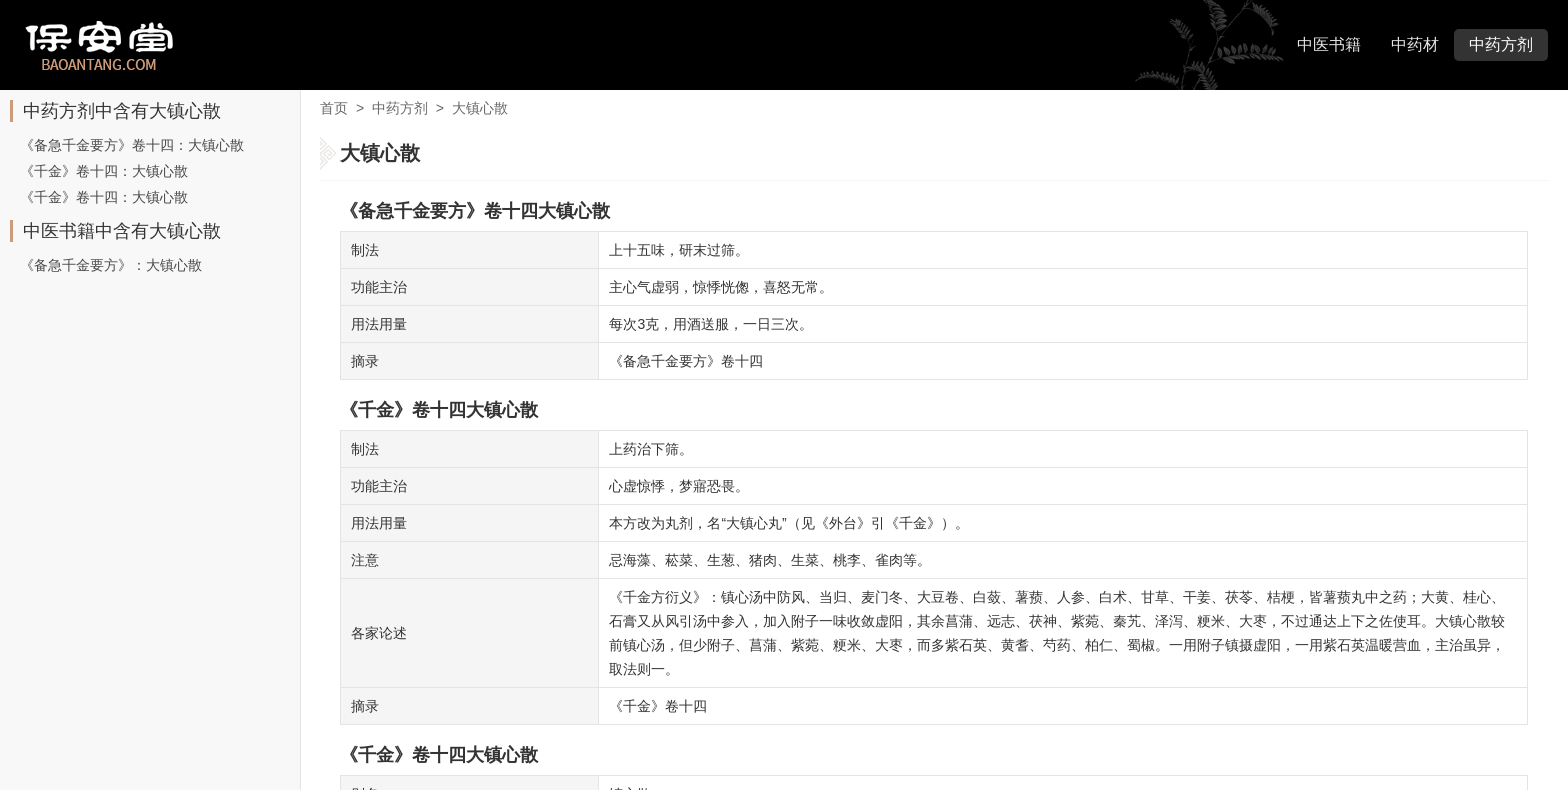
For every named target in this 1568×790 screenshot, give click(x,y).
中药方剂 (1501, 44)
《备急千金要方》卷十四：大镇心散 (132, 145)
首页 (334, 108)
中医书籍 (1329, 44)
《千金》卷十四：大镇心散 (104, 171)
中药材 (1415, 44)
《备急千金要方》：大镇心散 (111, 265)
